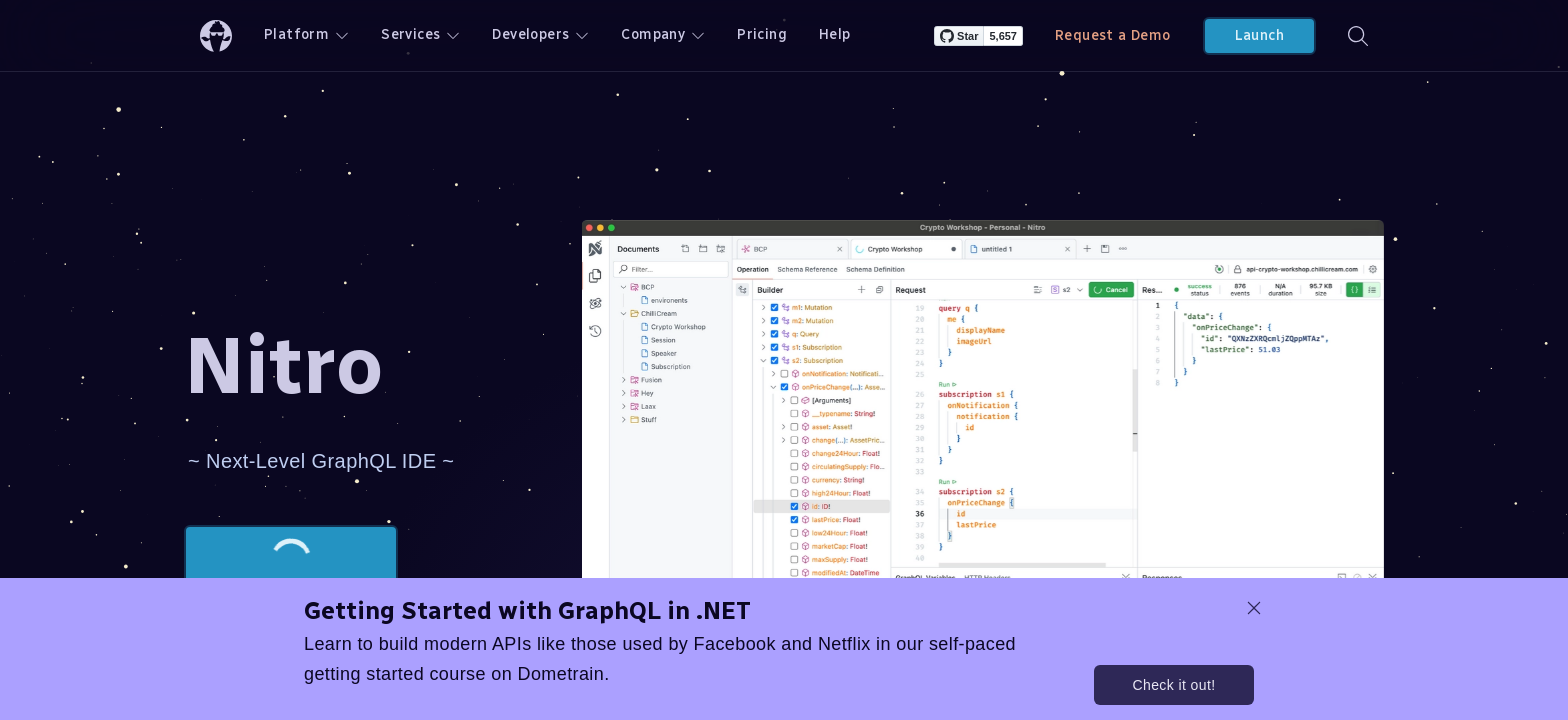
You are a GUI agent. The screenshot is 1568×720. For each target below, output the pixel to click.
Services (420, 34)
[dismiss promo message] (1254, 608)
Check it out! (1173, 685)
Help (835, 34)
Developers (540, 34)
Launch (1259, 35)
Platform (306, 34)
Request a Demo (1113, 35)
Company (663, 34)
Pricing (762, 34)
